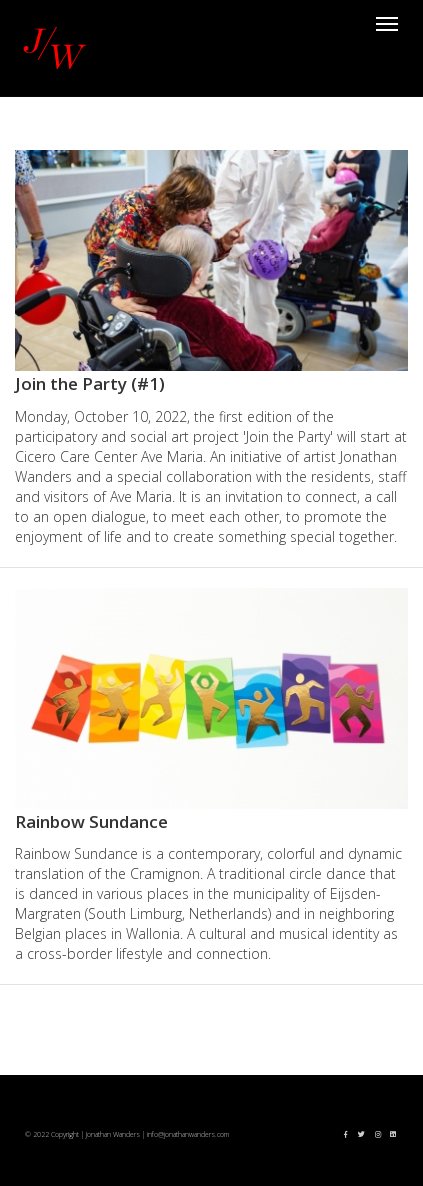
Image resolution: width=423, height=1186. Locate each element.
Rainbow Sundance (91, 821)
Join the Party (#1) (90, 383)
